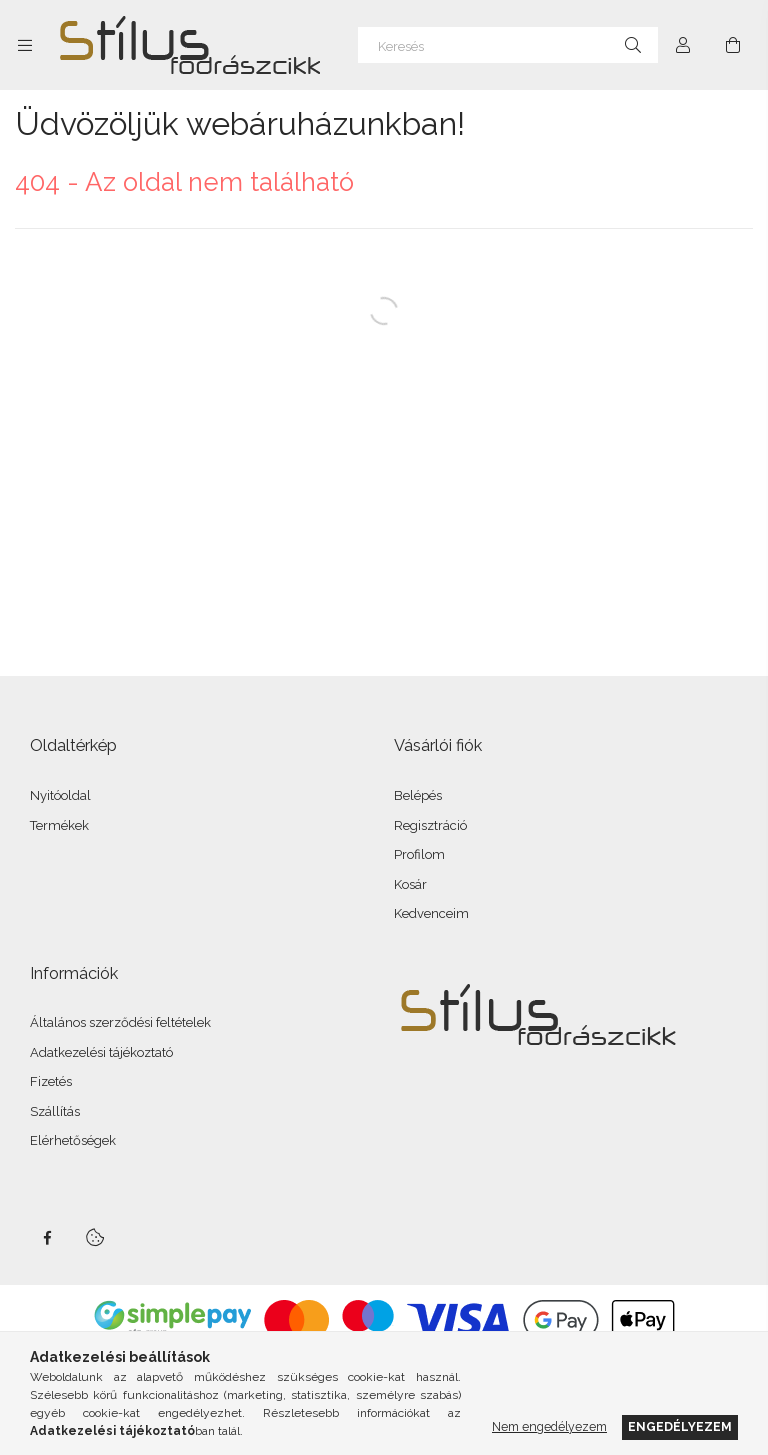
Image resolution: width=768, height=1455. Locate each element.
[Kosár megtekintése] (733, 45)
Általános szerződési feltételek (120, 1022)
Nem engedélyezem (549, 1426)
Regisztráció (430, 825)
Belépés (418, 795)
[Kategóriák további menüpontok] (25, 45)
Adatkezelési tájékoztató (101, 1052)
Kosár (410, 884)
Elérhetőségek (73, 1140)
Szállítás (55, 1111)
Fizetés (51, 1081)
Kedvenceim (431, 913)
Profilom (419, 854)
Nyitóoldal (60, 795)
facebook (47, 1238)
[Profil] (683, 45)
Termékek (59, 825)
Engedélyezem (680, 1426)
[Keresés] (508, 45)
